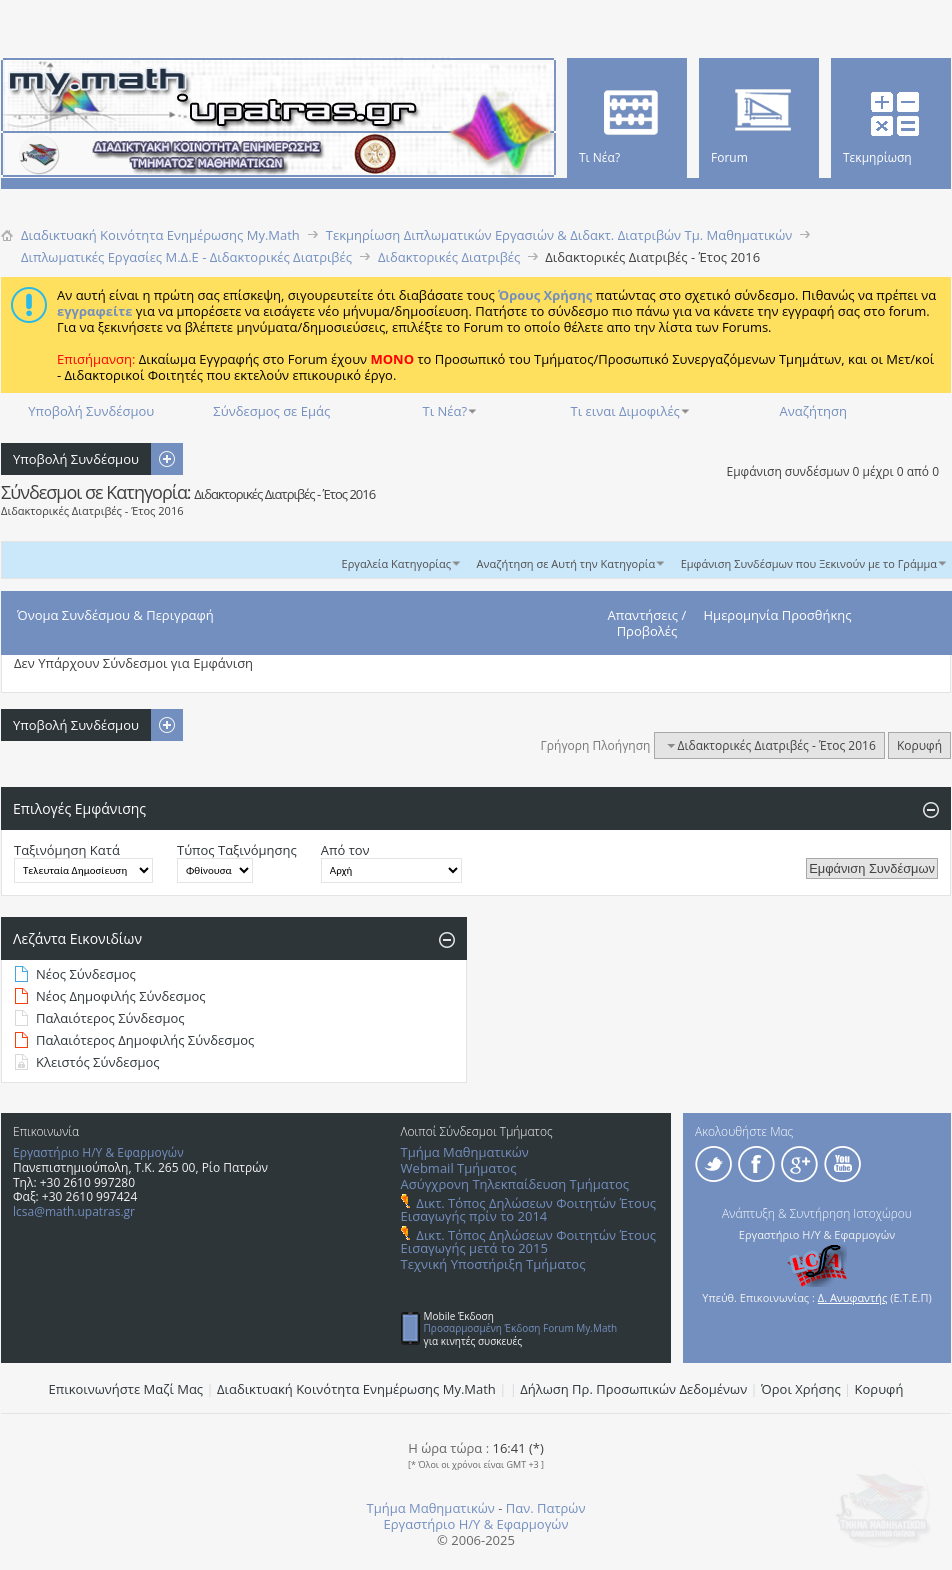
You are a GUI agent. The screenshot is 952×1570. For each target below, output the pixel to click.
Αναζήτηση (813, 411)
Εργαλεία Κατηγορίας (397, 563)
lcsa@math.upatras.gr (74, 1211)
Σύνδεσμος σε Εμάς (271, 411)
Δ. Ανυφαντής (853, 1297)
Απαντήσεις (643, 615)
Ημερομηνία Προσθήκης (778, 615)
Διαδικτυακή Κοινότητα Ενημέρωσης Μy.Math (356, 1389)
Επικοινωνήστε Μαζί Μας (126, 1389)
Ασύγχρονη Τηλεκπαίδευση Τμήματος (515, 1184)
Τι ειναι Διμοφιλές (625, 411)
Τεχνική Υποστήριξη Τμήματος (493, 1264)
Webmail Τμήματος (459, 1168)
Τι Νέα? (445, 411)
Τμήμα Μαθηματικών (465, 1152)
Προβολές (647, 631)
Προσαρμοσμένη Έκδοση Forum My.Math (521, 1328)
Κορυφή (919, 745)
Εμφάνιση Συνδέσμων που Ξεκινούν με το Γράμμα (809, 563)
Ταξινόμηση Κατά (67, 850)
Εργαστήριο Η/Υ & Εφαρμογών (98, 1152)
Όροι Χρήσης (801, 1389)
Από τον (345, 850)
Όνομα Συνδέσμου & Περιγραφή (115, 615)
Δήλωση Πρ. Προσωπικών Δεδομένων (633, 1389)
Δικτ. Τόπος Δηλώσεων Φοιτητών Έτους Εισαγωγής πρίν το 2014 (528, 1209)
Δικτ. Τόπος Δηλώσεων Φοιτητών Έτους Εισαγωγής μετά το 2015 (528, 1241)
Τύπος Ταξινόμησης (237, 850)
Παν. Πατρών (546, 1508)
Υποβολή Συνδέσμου (91, 411)
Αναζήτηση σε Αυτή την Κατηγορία (566, 563)
